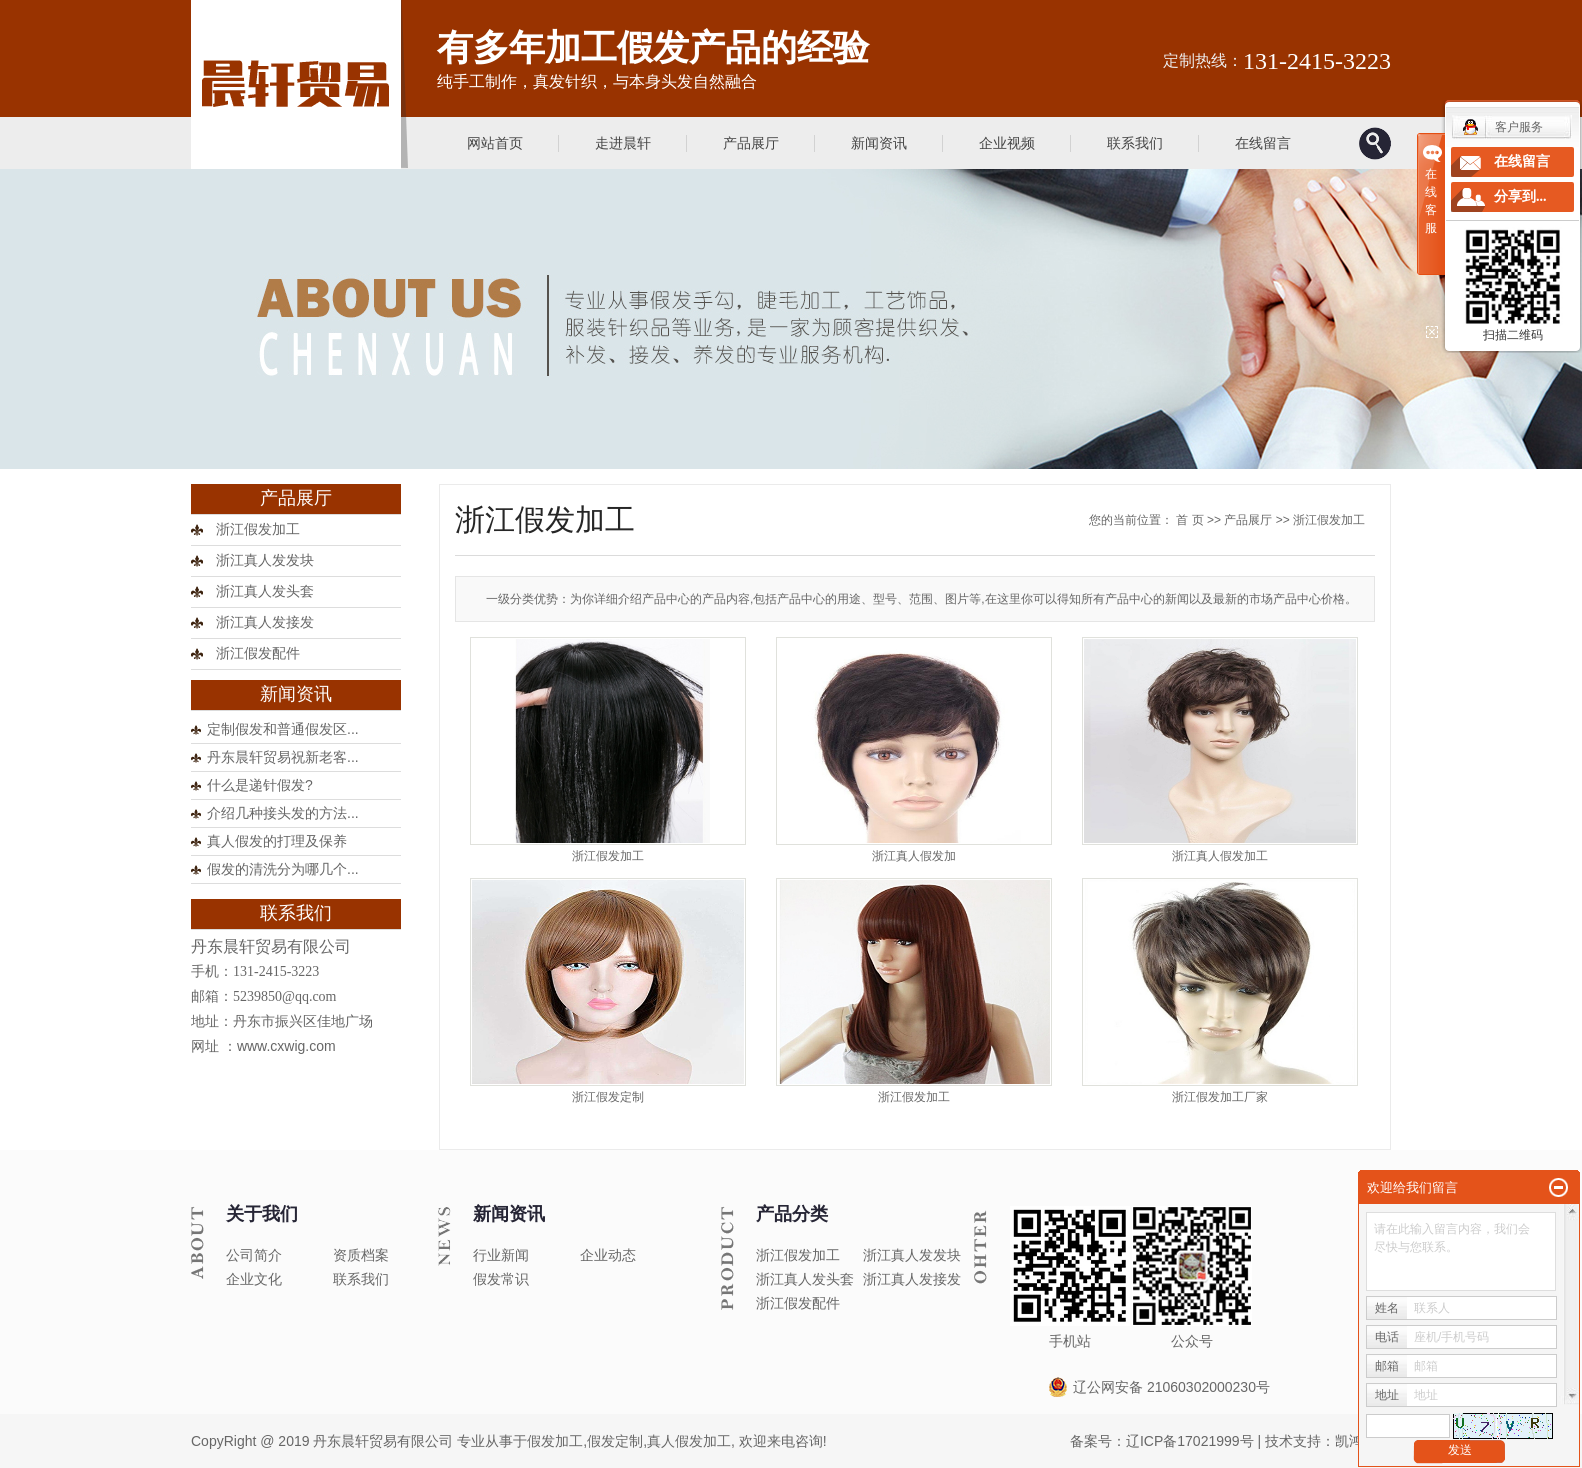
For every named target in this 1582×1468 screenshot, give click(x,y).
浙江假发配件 (258, 653)
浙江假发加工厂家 (1220, 1097)
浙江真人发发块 (265, 560)
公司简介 (254, 1255)
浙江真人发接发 (265, 622)
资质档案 (361, 1255)
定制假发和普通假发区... (283, 729)
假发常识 (501, 1279)
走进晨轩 (623, 143)
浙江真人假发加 (914, 856)
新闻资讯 (879, 143)
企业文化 (254, 1279)
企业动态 (608, 1255)
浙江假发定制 (608, 1097)
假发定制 (615, 1441)
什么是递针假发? (260, 785)
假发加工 (555, 1441)
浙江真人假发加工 (1220, 856)
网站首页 (495, 143)
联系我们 (1135, 143)
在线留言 (1263, 143)
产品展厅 (751, 143)
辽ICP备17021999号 (1190, 1441)
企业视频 (1007, 143)
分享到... (1520, 196)
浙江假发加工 (258, 529)
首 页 (1189, 520)
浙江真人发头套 (265, 591)
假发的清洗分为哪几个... (283, 869)
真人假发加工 (689, 1441)
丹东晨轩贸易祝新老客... (283, 757)
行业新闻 (501, 1255)
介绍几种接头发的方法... (283, 813)
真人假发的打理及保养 (277, 841)
